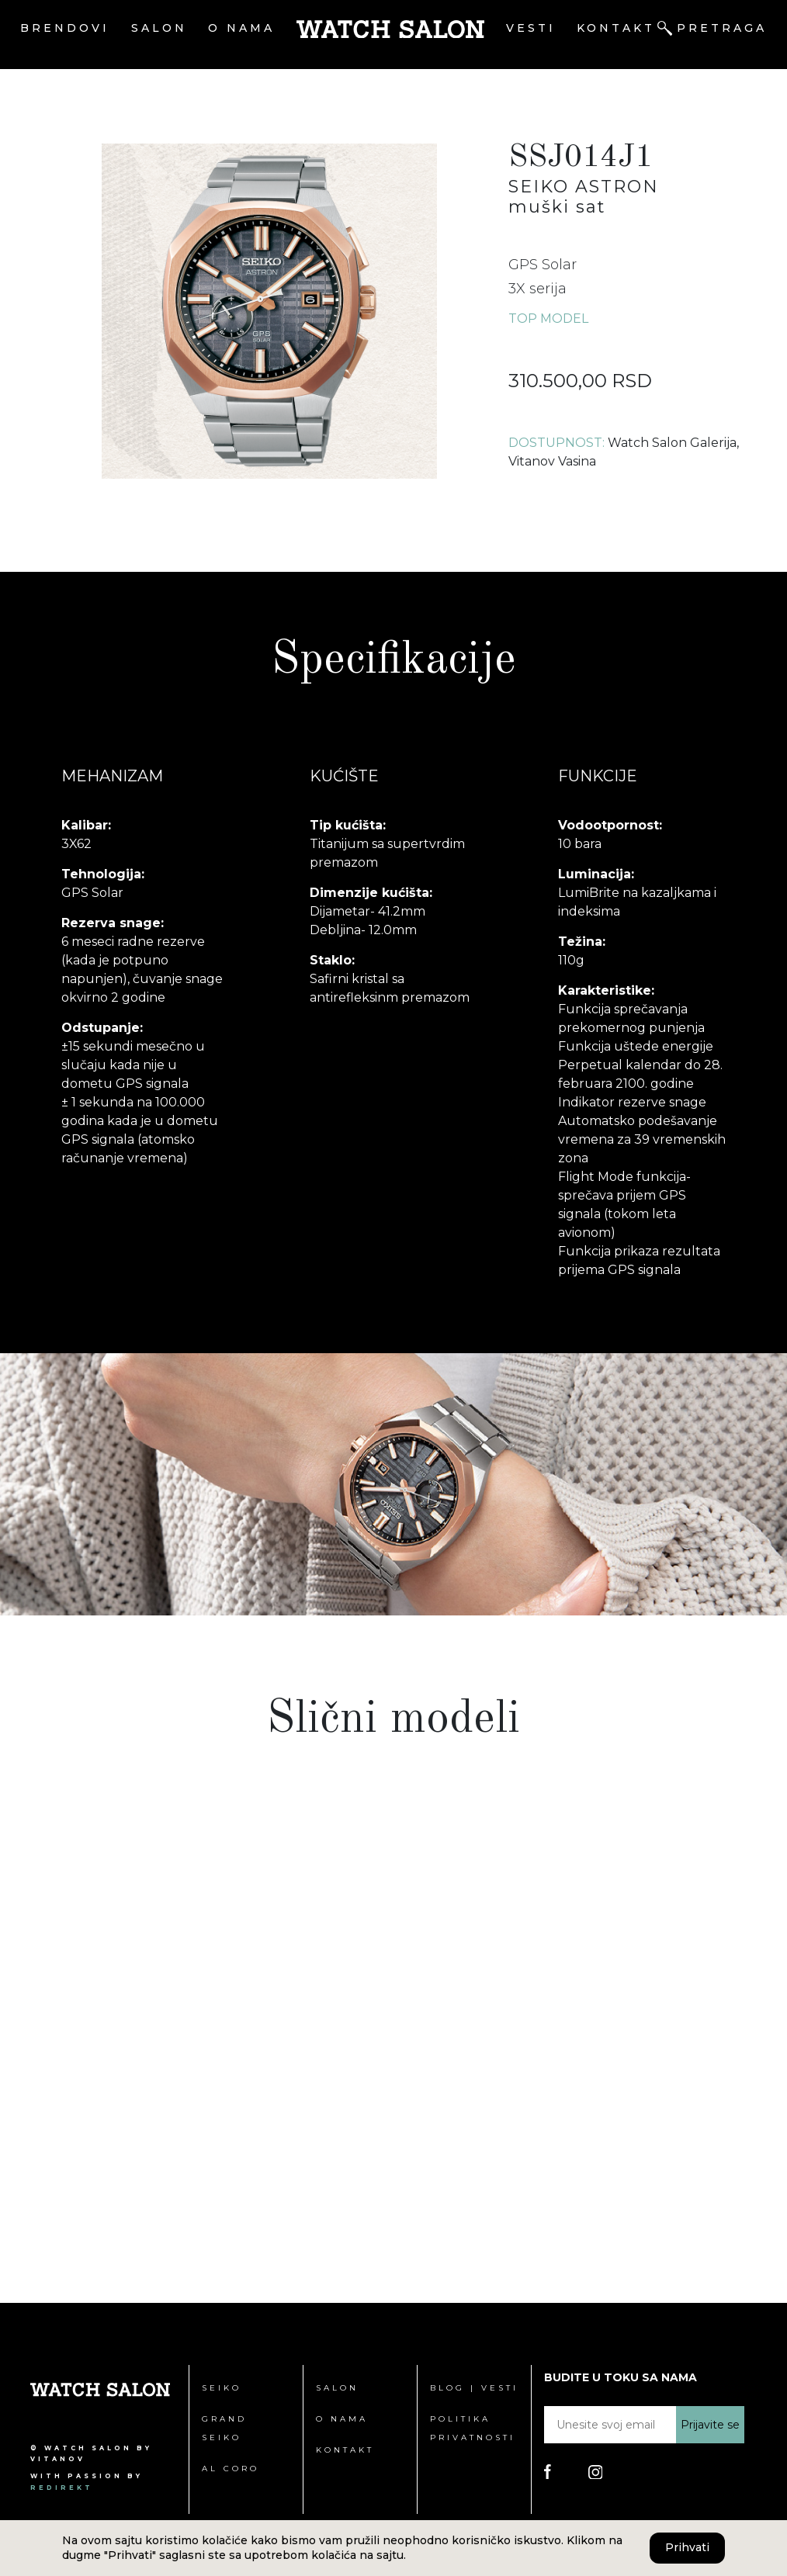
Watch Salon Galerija (672, 442)
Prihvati (687, 2547)
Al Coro (230, 2468)
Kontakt (616, 28)
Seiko (221, 2388)
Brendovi (64, 28)
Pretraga (722, 28)
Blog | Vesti (474, 2388)
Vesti (531, 28)
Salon (159, 28)
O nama (241, 28)
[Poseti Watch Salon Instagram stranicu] (595, 2471)
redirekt (61, 2487)
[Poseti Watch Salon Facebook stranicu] (547, 2471)
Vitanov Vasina (552, 461)
